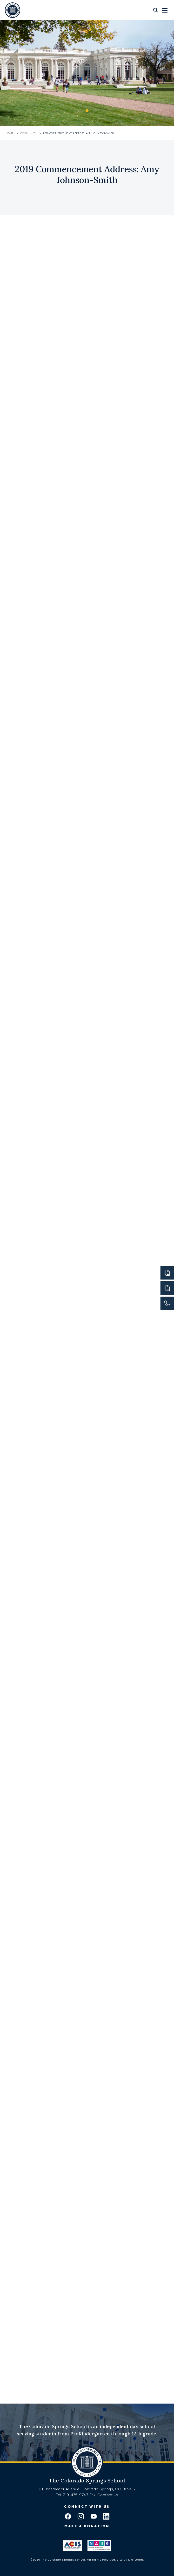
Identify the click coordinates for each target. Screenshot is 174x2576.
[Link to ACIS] (72, 2545)
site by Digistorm (130, 2559)
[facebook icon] (68, 2517)
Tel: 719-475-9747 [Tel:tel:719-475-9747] (72, 2495)
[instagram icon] (81, 2517)
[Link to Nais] (99, 2545)
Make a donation (87, 2526)
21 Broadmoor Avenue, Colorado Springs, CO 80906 (87, 2489)
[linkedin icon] (106, 2517)
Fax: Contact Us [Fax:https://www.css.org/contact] (103, 2495)
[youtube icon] (93, 2517)
